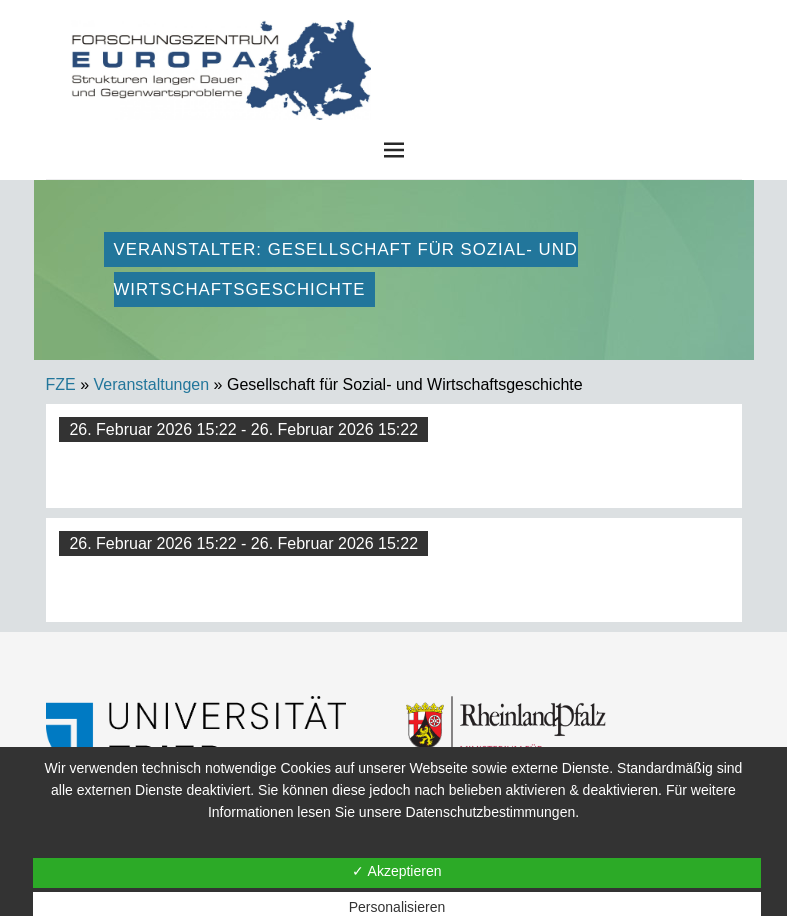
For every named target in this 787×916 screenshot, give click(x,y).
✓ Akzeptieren (396, 871)
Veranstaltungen (152, 384)
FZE (543, 39)
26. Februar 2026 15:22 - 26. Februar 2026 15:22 (243, 429)
